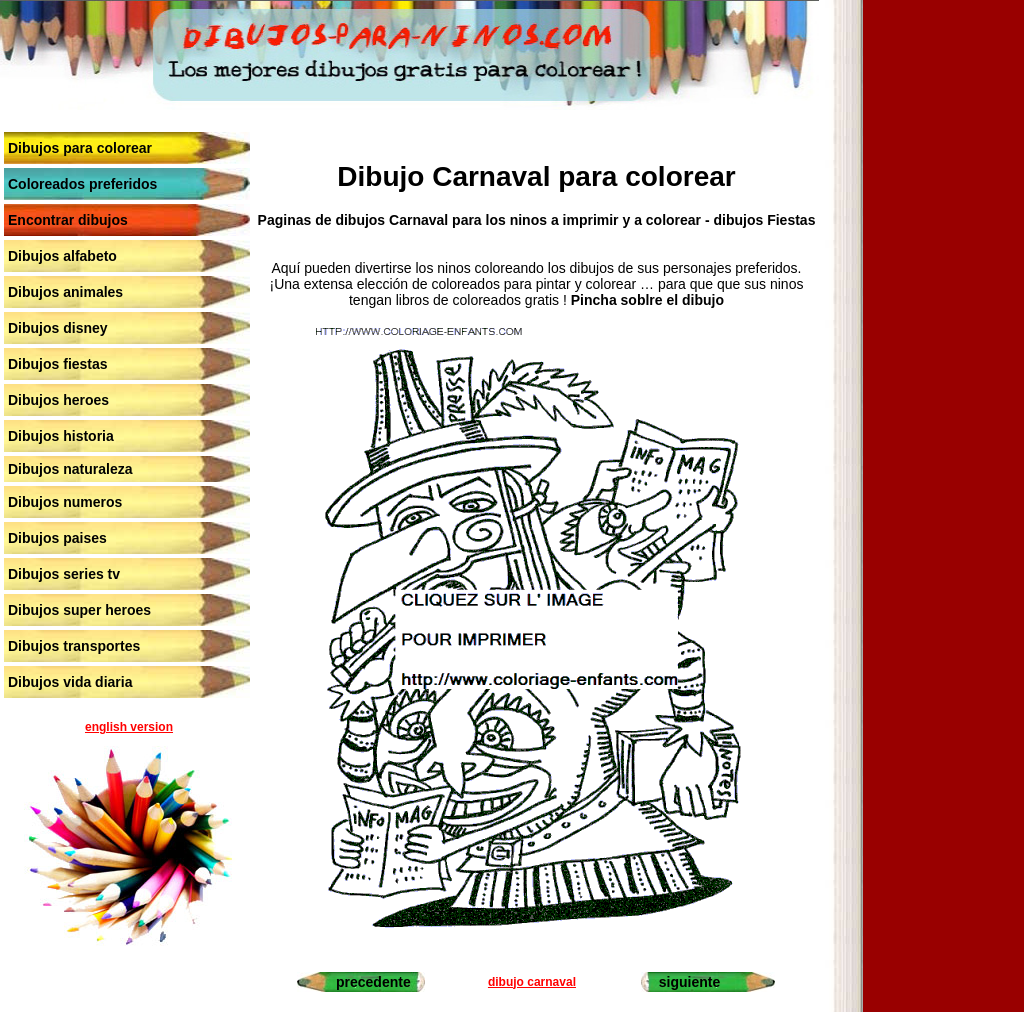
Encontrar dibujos (68, 220)
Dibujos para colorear (80, 148)
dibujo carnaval (532, 982)
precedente (373, 982)
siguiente (689, 982)
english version (129, 727)
